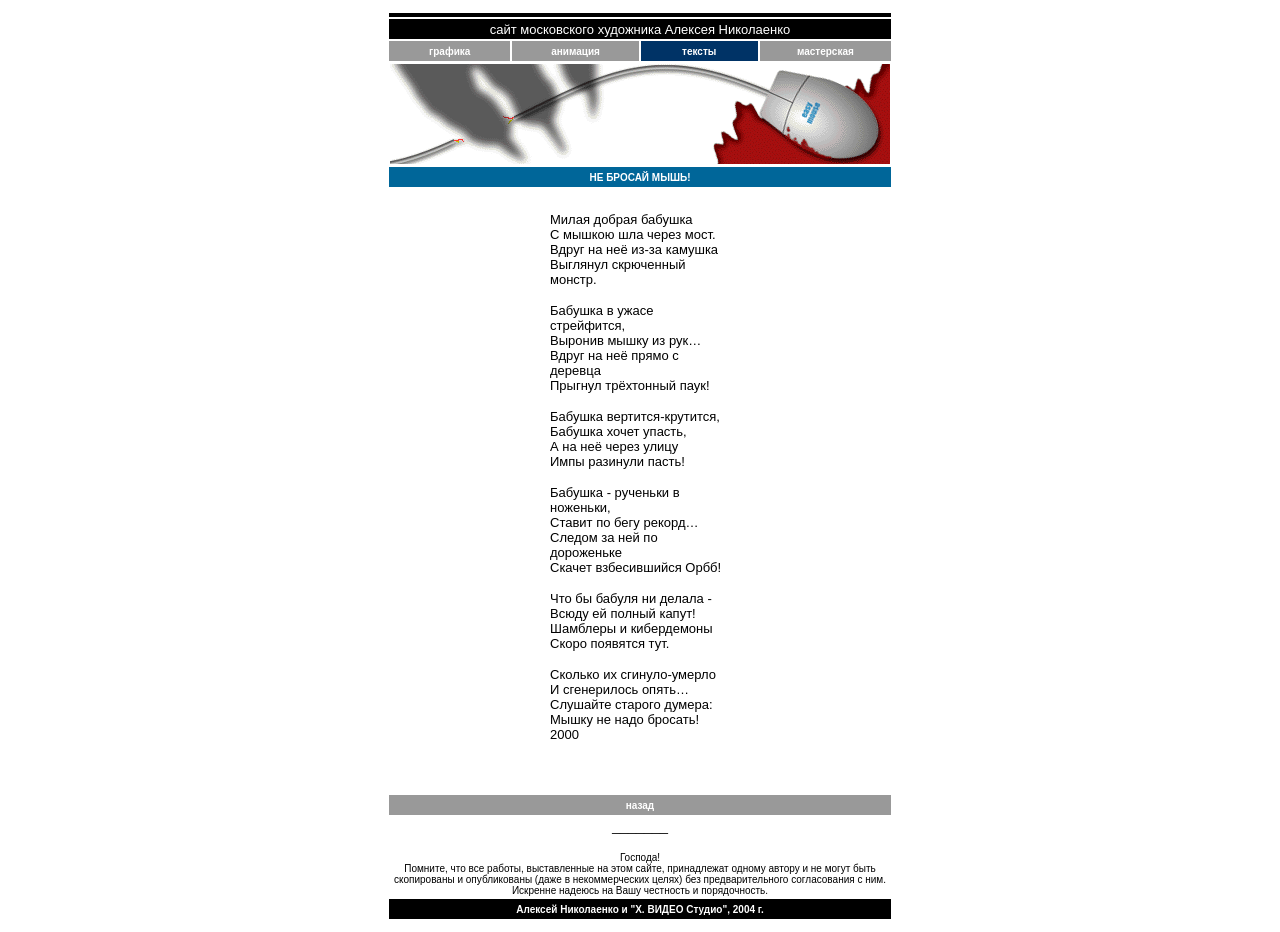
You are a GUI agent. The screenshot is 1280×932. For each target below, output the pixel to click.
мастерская (825, 51)
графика (449, 51)
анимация (575, 51)
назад (640, 805)
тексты (699, 51)
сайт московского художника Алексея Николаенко (640, 29)
